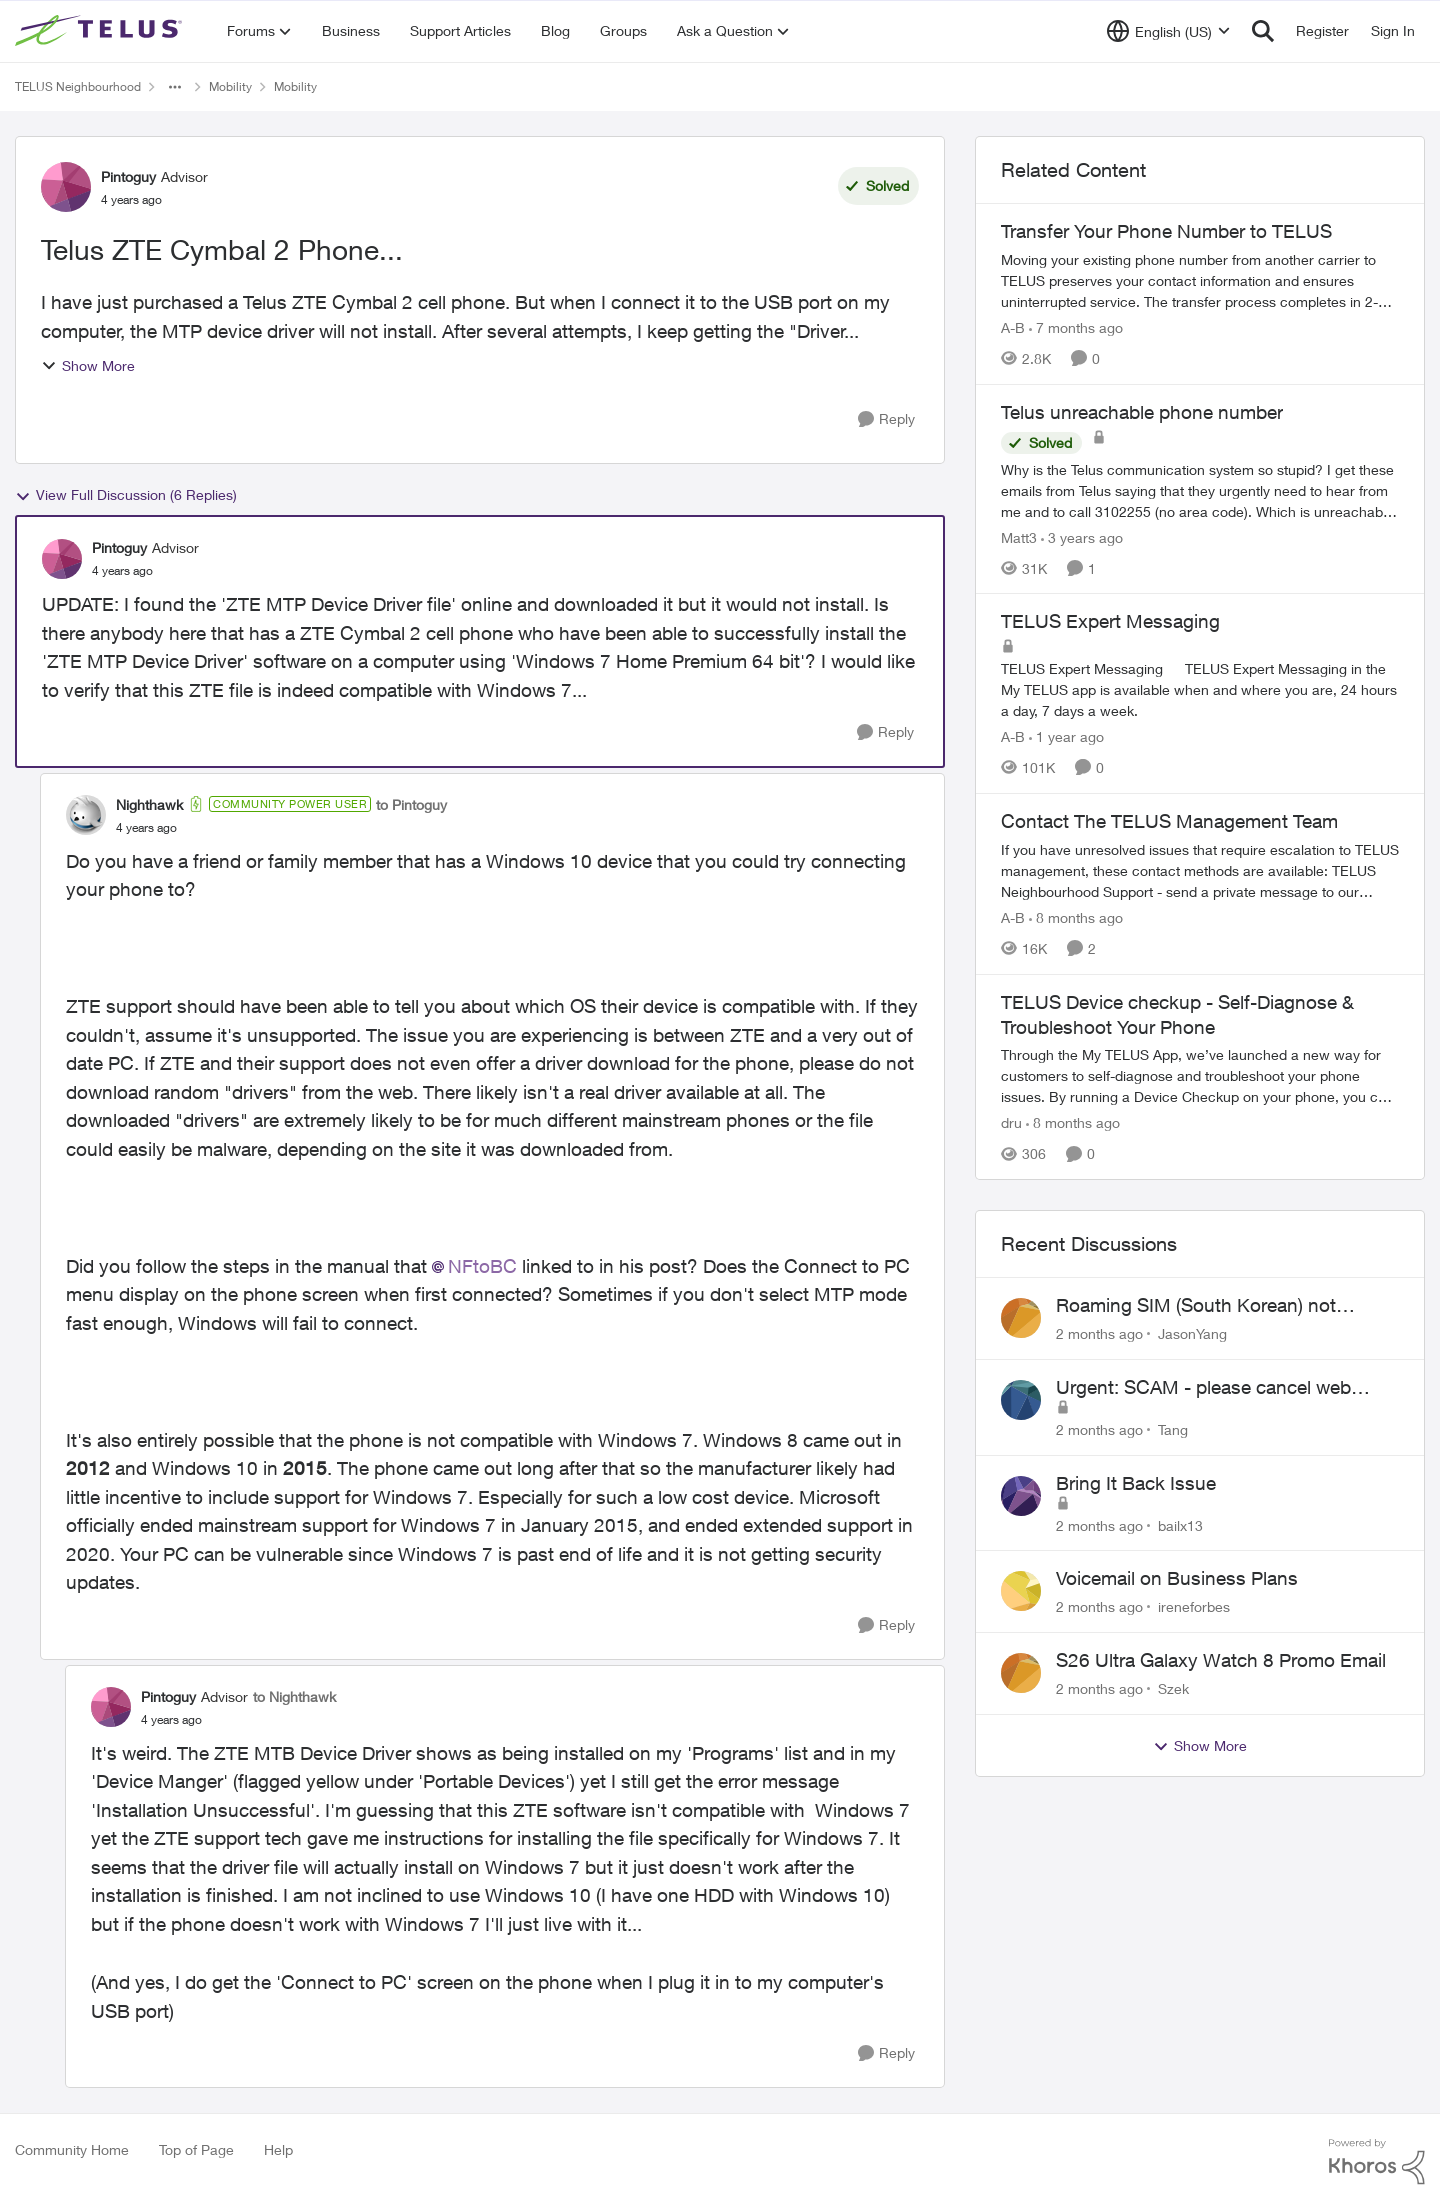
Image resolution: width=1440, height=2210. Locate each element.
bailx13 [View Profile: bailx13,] (1180, 1524)
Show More (88, 365)
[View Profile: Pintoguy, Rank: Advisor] (66, 187)
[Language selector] (1168, 31)
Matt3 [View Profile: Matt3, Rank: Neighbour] (1019, 536)
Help (278, 2149)
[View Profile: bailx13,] (1021, 1496)
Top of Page (196, 2149)
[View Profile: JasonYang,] (1021, 1318)
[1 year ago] (1066, 736)
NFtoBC (482, 1266)
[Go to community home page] (101, 31)
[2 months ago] (1099, 1333)
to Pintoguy (411, 804)
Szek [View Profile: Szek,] (1173, 1688)
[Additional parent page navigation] (175, 87)
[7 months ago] (1076, 327)
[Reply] (886, 419)
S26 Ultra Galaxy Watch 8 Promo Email (1221, 1660)
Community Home (72, 2149)
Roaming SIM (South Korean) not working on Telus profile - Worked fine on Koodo (1214, 1306)
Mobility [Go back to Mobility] (230, 86)
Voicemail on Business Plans (1177, 1578)
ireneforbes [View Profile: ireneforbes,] (1194, 1606)
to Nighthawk (294, 1696)
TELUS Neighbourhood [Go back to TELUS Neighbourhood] (78, 86)
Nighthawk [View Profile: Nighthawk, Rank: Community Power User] (149, 804)
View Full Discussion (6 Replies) (126, 495)
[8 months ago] (1076, 917)
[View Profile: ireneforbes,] (1021, 1591)
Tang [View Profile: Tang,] (1173, 1429)
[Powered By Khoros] (1377, 2162)
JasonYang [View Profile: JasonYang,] (1192, 1333)
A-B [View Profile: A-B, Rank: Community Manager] (1013, 327)
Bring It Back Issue (1136, 1483)
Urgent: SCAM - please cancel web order (1203, 1388)
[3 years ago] (1082, 536)
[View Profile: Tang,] (1021, 1400)
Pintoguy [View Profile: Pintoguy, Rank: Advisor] (128, 176)
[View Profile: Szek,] (1021, 1673)
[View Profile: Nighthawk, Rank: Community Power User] (86, 815)
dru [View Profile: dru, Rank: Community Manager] (1011, 1122)
